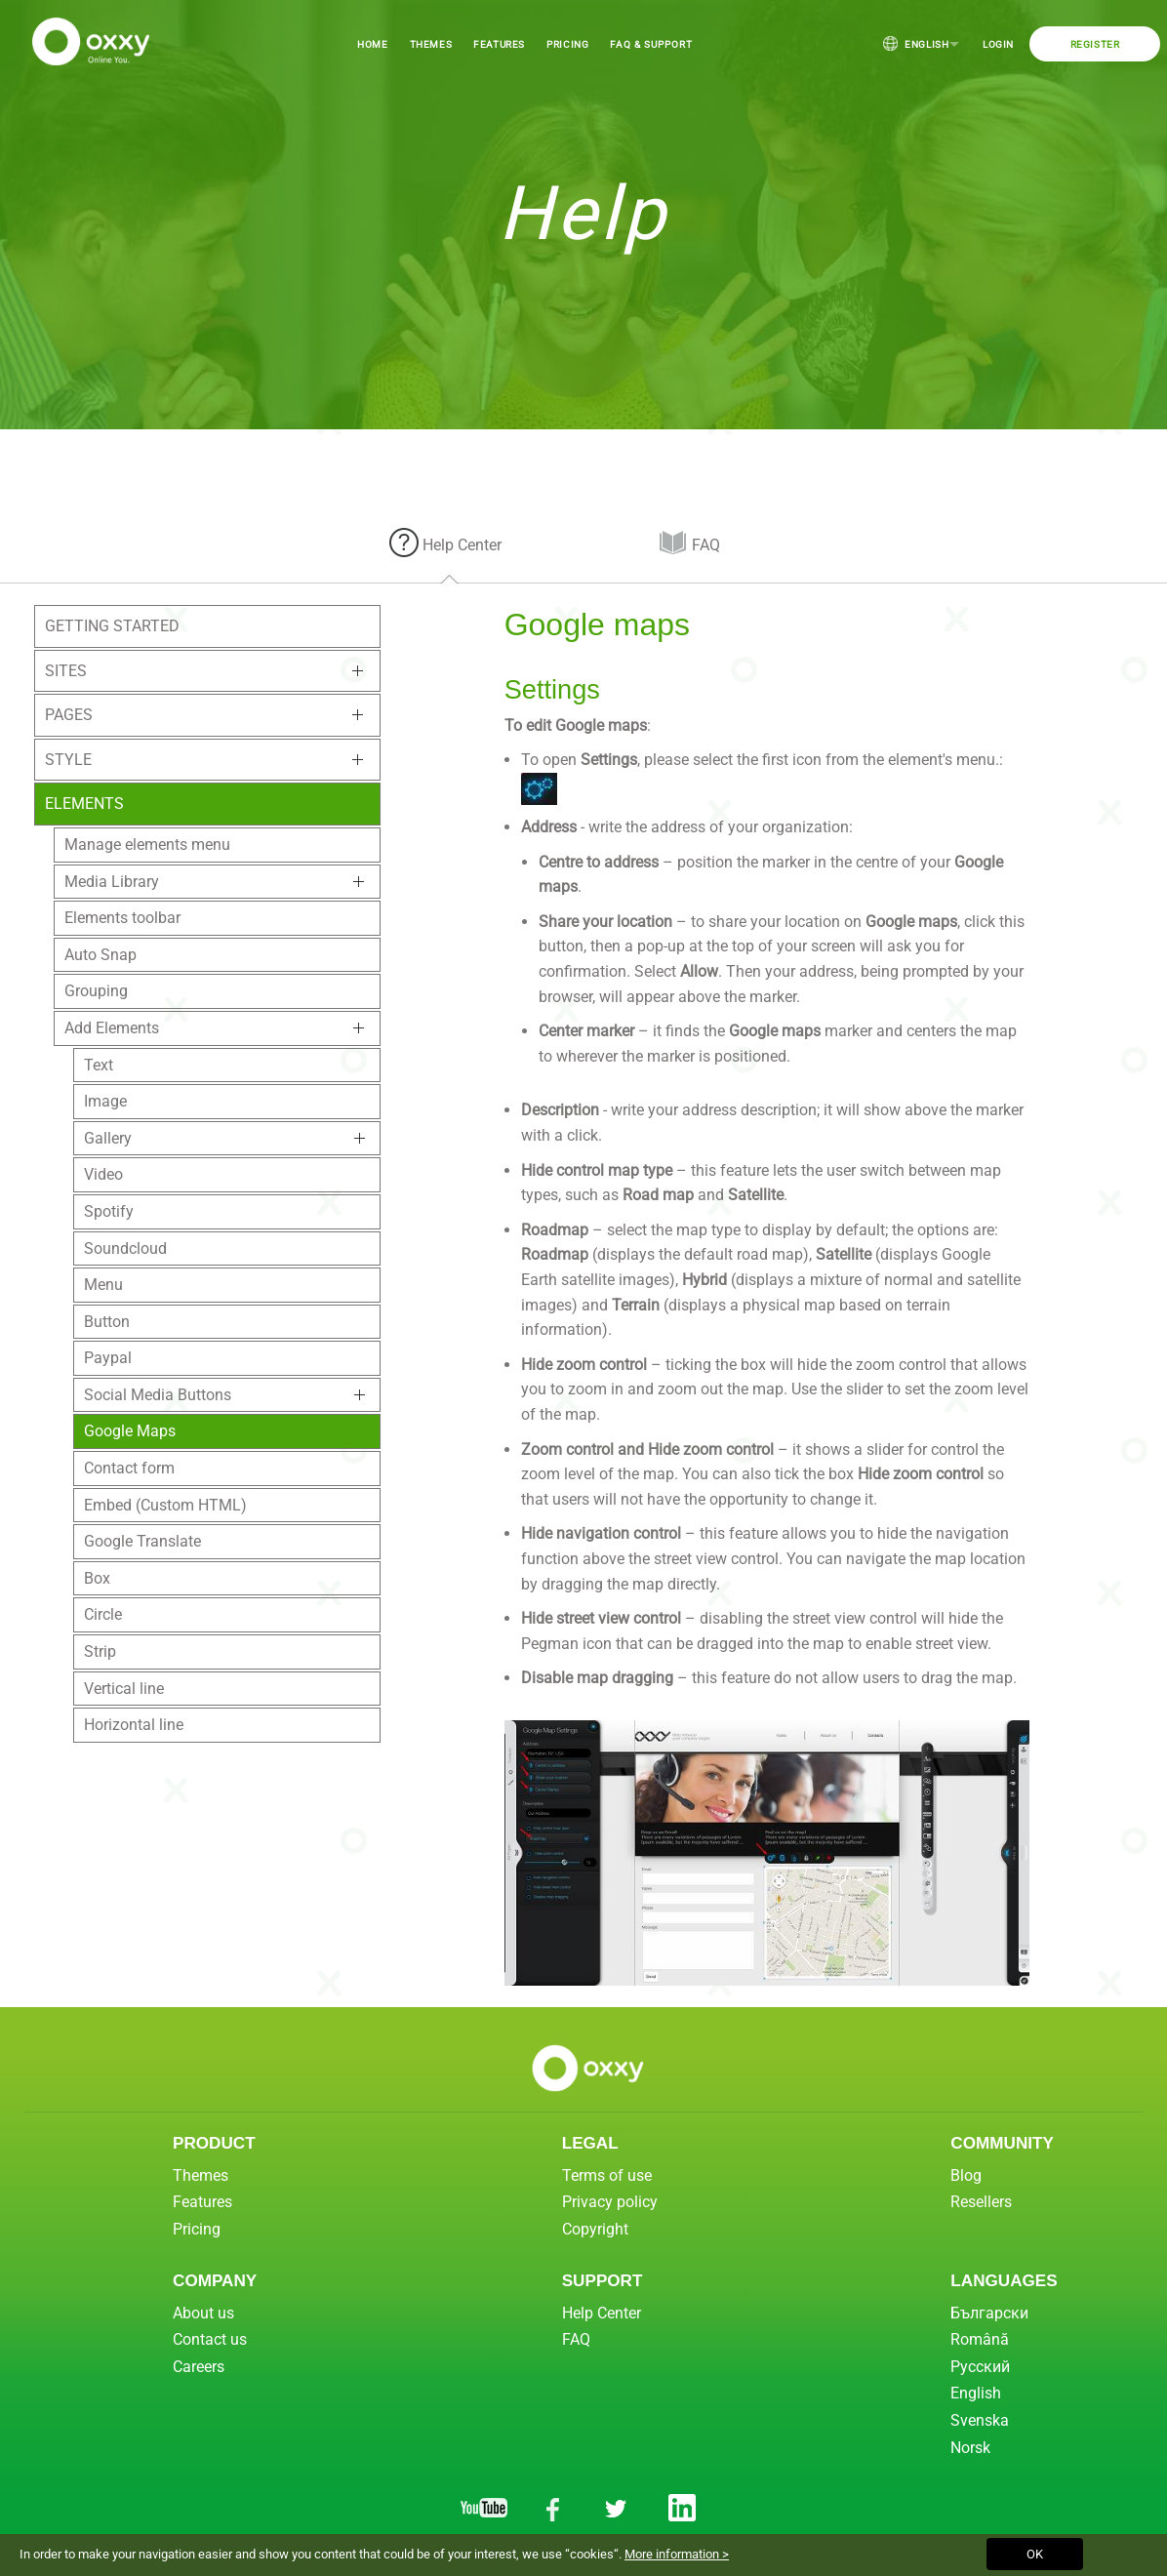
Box (97, 1578)
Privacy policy (610, 2202)
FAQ (706, 545)
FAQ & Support (651, 44)
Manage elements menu (147, 844)
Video (103, 1174)
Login (998, 44)
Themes (431, 44)
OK (1034, 2554)
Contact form (129, 1468)
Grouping (96, 991)
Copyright (595, 2229)
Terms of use (607, 2175)
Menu (103, 1284)
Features (499, 44)
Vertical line (124, 1688)
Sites (66, 671)
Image (105, 1101)
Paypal (108, 1357)
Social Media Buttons (157, 1395)
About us (203, 2313)
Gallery (108, 1138)
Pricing (567, 44)
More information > (676, 2554)
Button (107, 1321)
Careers (198, 2366)
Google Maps (130, 1431)
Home (372, 44)
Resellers (981, 2202)
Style (68, 759)
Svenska (979, 2420)
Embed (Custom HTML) (165, 1505)
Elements (84, 803)
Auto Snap (100, 955)
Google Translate (142, 1541)
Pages (69, 714)
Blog (966, 2175)
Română (979, 2339)
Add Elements (111, 1028)
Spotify (109, 1211)
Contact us (210, 2339)
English (921, 43)
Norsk (970, 2447)
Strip (100, 1651)
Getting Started (112, 626)
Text (98, 1065)
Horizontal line (133, 1724)
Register (1095, 44)
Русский (980, 2366)
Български (989, 2313)
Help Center (462, 545)
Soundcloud (125, 1248)
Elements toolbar (122, 917)
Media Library (111, 881)
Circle (103, 1614)
